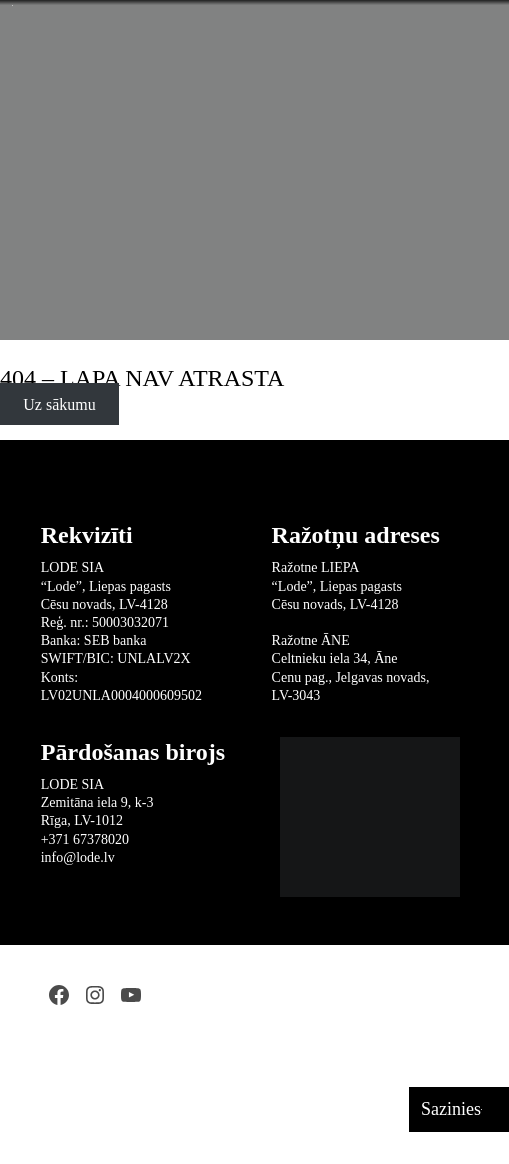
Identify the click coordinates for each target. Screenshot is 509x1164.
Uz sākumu (59, 404)
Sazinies (451, 1109)
